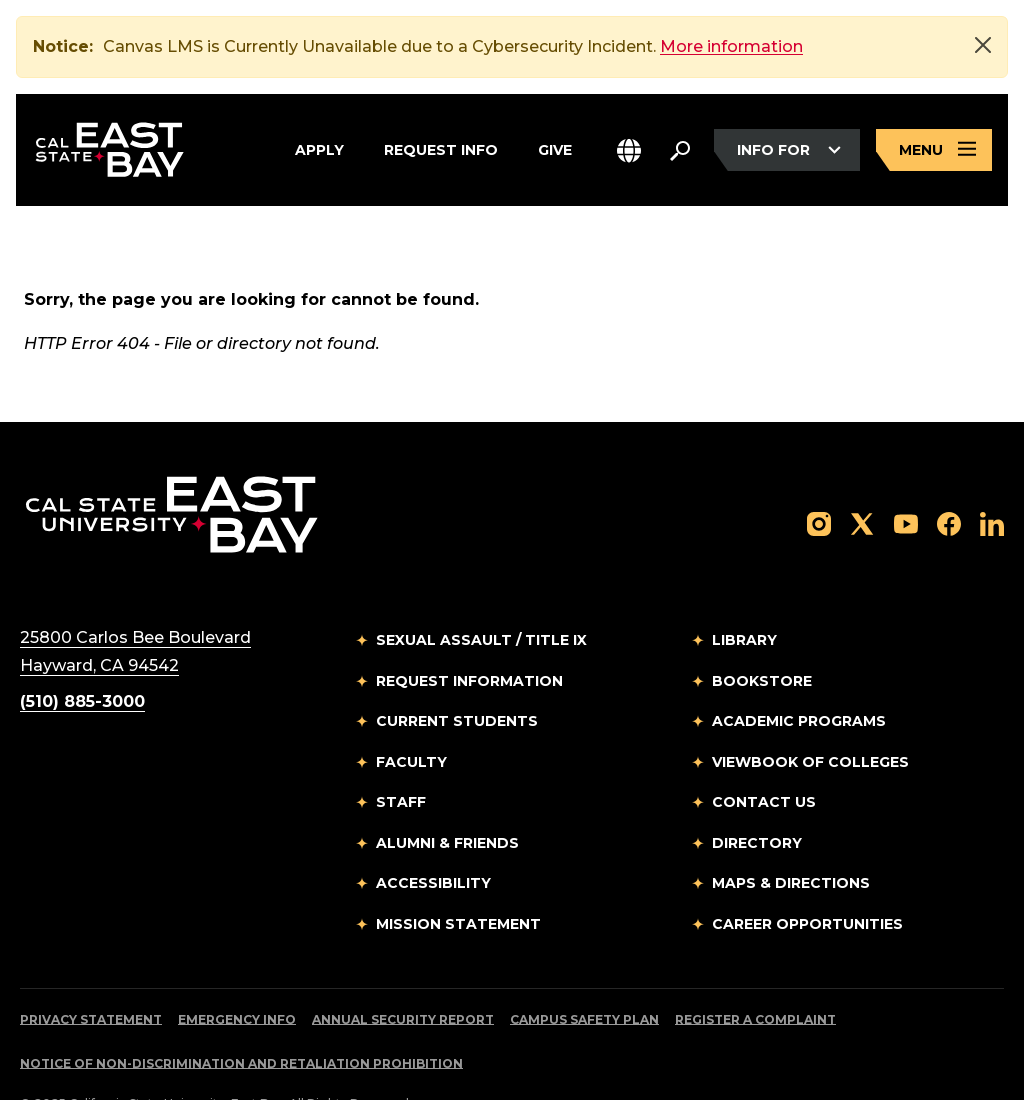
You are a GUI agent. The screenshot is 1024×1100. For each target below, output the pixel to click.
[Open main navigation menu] (934, 150)
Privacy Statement (91, 973)
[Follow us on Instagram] (819, 476)
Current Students (457, 675)
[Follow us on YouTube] (906, 476)
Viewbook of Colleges (810, 716)
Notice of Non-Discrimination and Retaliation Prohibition (241, 1017)
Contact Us (764, 756)
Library (744, 594)
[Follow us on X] (862, 476)
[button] (629, 150)
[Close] (983, 45)
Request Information (469, 635)
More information (731, 46)
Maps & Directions (791, 837)
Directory (757, 797)
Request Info (441, 150)
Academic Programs (799, 675)
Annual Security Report (403, 973)
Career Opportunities (807, 878)
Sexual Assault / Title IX (481, 594)
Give (555, 150)
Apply (319, 150)
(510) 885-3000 (82, 655)
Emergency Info (237, 973)
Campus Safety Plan (584, 973)
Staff (401, 756)
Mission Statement (458, 878)
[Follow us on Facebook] (949, 476)
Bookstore (762, 635)
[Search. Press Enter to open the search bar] (680, 150)
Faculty (411, 716)
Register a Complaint (755, 973)
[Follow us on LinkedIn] (992, 476)
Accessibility (433, 837)
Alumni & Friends (447, 797)
